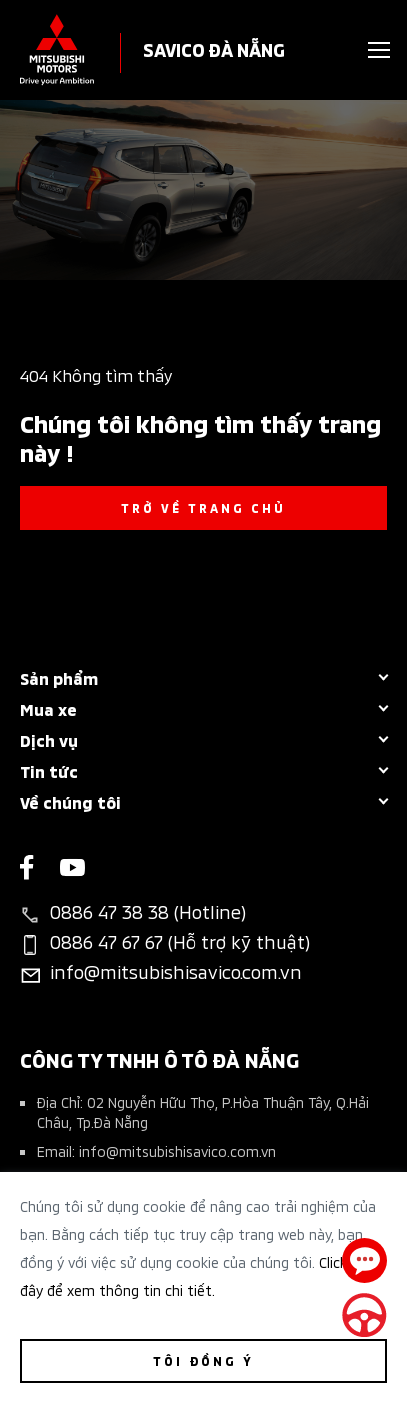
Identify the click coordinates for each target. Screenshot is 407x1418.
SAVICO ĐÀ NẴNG (214, 48)
